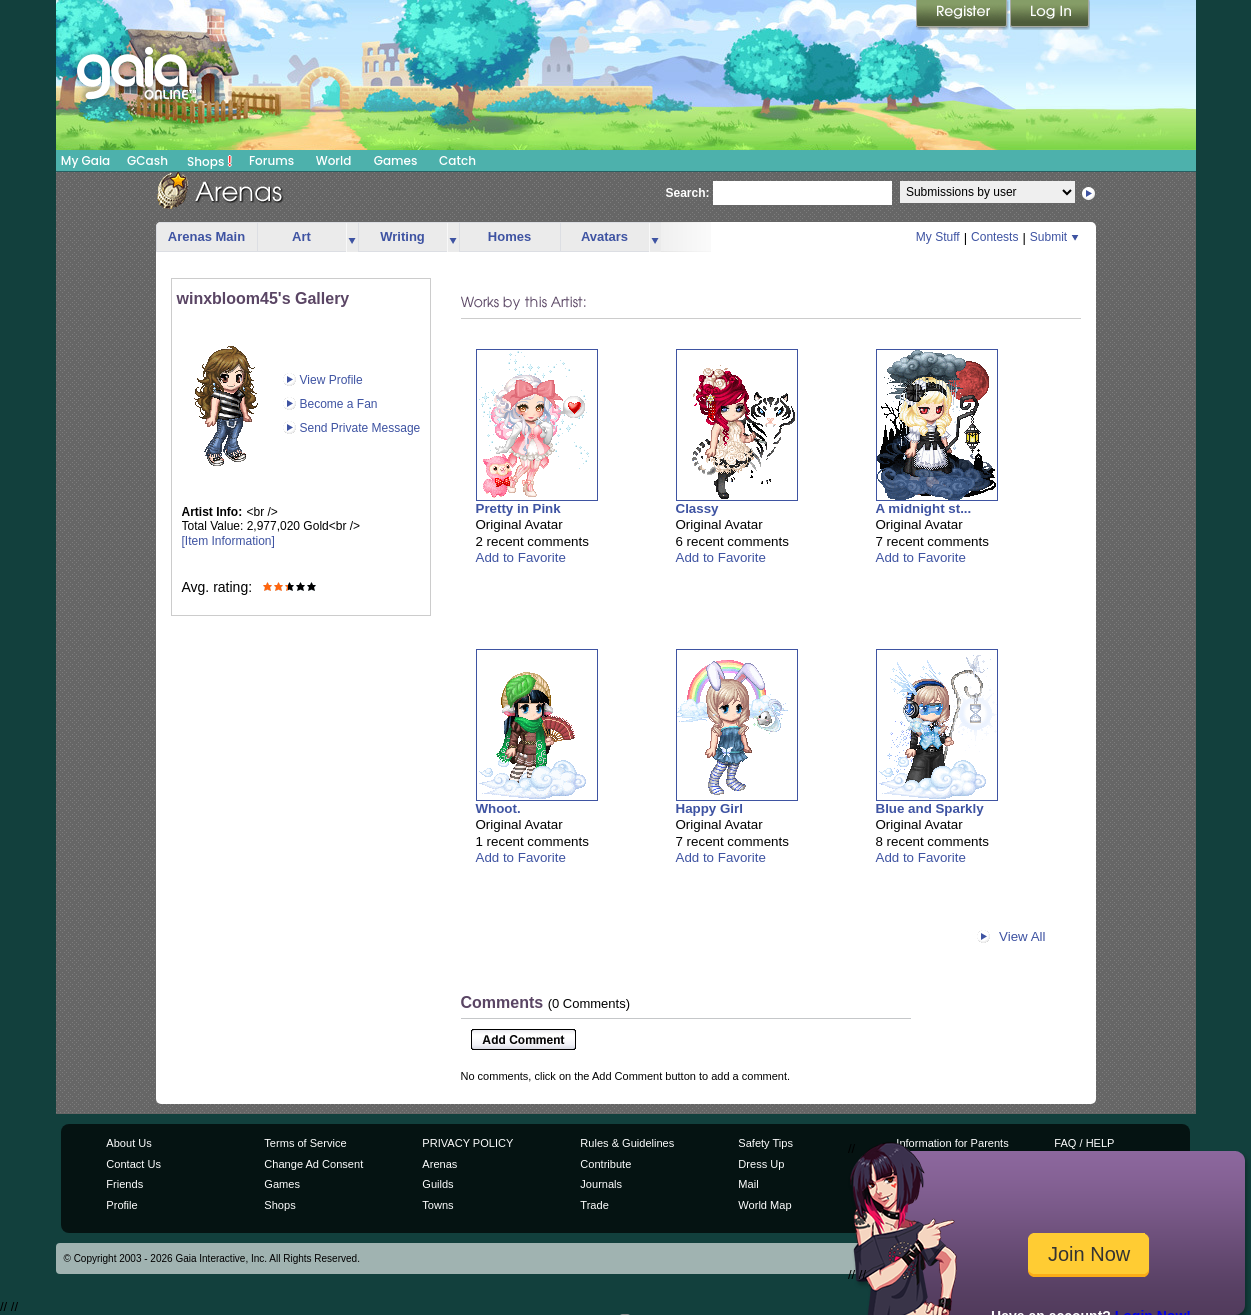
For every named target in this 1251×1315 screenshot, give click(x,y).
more (352, 237)
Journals (601, 1184)
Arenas (439, 1164)
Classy (697, 508)
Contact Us (133, 1164)
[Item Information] (228, 541)
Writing (402, 236)
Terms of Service (305, 1143)
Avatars (604, 236)
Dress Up (761, 1164)
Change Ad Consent (313, 1164)
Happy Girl (709, 808)
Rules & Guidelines (627, 1143)
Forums (271, 160)
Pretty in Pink (518, 508)
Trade (594, 1205)
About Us (128, 1143)
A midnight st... (924, 508)
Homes (509, 236)
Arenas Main (206, 236)
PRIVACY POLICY (467, 1143)
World (334, 160)
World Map (764, 1205)
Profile (121, 1205)
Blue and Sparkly (930, 808)
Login (1050, 15)
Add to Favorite (521, 557)
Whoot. (498, 808)
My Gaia (85, 160)
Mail (748, 1184)
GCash (147, 160)
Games (396, 160)
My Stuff (938, 237)
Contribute (605, 1164)
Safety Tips (765, 1143)
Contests (994, 237)
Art (301, 236)
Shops (209, 161)
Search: (688, 193)
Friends (124, 1184)
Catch (457, 160)
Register (963, 15)
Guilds (437, 1184)
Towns (437, 1205)
